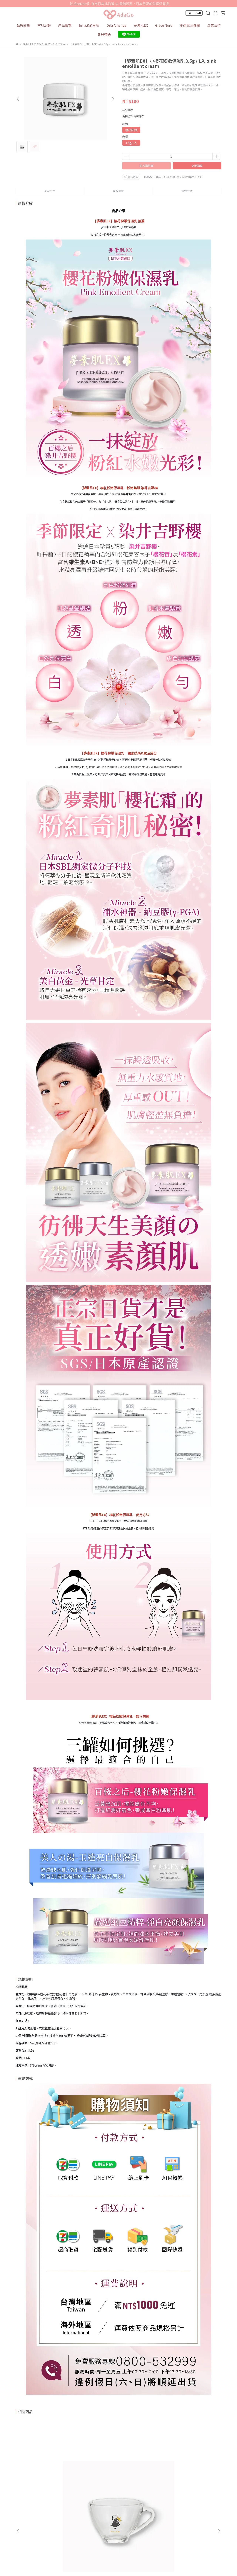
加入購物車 (146, 166)
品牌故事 (23, 25)
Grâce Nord (163, 25)
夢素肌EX (141, 25)
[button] (112, 99)
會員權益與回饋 (121, 2524)
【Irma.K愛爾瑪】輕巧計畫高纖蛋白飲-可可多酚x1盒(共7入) (93, 2466)
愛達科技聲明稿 (121, 2556)
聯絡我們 (115, 2516)
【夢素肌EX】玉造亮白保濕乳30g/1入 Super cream (193, 2466)
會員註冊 (115, 2507)
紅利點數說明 (119, 2532)
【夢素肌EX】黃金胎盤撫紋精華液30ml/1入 (143, 2466)
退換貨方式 (117, 2540)
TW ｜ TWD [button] (194, 13)
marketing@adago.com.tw (52, 2516)
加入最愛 (131, 177)
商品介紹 (50, 191)
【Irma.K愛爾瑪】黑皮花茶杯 (43, 2465)
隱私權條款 (117, 2548)
